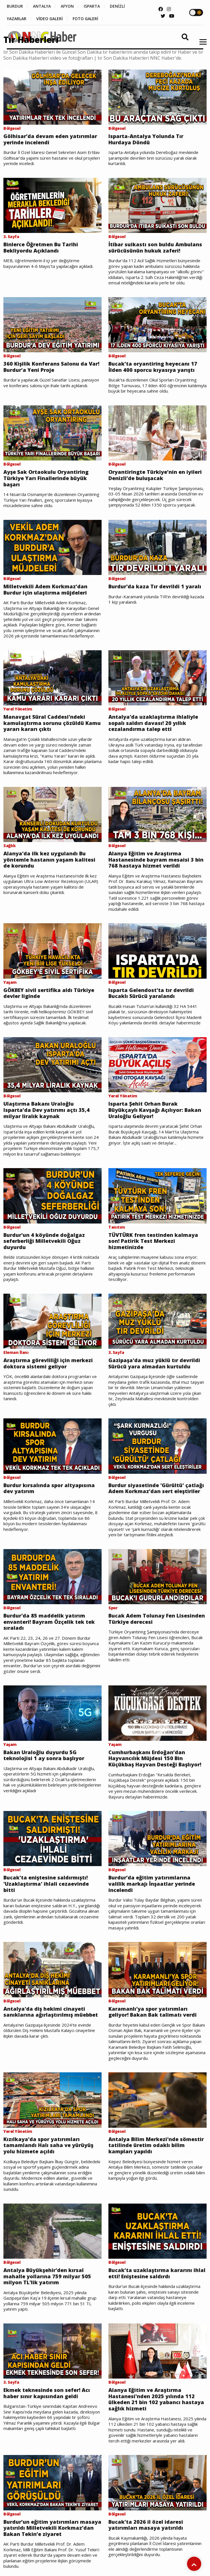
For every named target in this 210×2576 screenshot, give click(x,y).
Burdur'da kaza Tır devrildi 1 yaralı (154, 586)
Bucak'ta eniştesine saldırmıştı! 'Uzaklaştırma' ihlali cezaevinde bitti (46, 1884)
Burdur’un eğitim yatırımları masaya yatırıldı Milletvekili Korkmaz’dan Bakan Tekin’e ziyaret (52, 2528)
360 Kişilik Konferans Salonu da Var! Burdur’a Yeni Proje (51, 367)
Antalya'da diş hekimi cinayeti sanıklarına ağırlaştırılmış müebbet (50, 2012)
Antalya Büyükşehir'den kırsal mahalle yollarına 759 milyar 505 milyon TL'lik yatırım (47, 2276)
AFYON (67, 6)
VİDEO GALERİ (49, 19)
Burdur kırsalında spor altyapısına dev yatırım (49, 1488)
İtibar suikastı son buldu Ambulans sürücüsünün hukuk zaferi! (155, 247)
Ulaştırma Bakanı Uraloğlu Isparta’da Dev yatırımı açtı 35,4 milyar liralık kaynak (46, 1110)
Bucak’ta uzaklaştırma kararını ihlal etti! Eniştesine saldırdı (156, 2273)
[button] (201, 45)
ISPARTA (92, 6)
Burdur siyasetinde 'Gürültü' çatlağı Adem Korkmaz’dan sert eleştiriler (156, 1488)
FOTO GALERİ (85, 19)
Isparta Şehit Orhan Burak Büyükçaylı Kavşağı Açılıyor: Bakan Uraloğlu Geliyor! (154, 1110)
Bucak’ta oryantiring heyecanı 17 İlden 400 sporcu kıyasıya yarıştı (152, 367)
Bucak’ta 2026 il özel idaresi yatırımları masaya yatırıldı (145, 2525)
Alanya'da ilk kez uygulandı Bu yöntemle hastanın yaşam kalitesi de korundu (49, 860)
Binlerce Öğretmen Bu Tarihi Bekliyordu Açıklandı (40, 247)
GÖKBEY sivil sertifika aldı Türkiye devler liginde (48, 993)
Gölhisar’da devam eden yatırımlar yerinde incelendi (50, 139)
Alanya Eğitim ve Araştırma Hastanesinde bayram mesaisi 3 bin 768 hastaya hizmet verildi (155, 860)
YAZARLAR (16, 19)
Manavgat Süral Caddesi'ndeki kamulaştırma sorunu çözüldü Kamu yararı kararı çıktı (52, 723)
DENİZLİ (117, 6)
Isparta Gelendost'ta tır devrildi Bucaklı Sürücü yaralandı (151, 993)
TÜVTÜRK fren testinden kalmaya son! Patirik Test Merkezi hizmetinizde (153, 1241)
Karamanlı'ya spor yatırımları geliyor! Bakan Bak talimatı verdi (152, 2012)
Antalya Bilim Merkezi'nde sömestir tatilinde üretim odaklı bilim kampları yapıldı (156, 2145)
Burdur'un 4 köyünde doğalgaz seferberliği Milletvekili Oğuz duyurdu (44, 1241)
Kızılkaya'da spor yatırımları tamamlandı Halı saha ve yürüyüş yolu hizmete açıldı (48, 2145)
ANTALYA (42, 6)
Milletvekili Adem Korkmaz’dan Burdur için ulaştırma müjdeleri (45, 589)
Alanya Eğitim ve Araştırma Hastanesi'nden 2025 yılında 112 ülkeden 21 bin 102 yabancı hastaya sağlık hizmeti (156, 2399)
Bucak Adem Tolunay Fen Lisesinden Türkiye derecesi (156, 1619)
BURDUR (15, 6)
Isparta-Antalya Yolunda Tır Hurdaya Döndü (145, 139)
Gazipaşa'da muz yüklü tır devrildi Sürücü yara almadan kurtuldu (154, 1363)
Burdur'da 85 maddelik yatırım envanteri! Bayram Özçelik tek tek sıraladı (49, 1622)
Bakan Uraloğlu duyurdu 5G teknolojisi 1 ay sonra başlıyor (43, 1755)
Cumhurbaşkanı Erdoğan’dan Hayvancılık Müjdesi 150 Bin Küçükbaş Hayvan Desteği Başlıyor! (154, 1758)
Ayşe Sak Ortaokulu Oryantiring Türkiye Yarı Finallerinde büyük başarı (46, 478)
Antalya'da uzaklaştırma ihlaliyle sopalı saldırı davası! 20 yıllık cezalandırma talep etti (153, 723)
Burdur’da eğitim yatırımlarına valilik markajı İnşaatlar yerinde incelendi (151, 1884)
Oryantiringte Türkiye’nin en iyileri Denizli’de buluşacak (155, 475)
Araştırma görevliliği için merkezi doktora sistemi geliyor (48, 1363)
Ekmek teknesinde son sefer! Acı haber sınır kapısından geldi (46, 2393)
